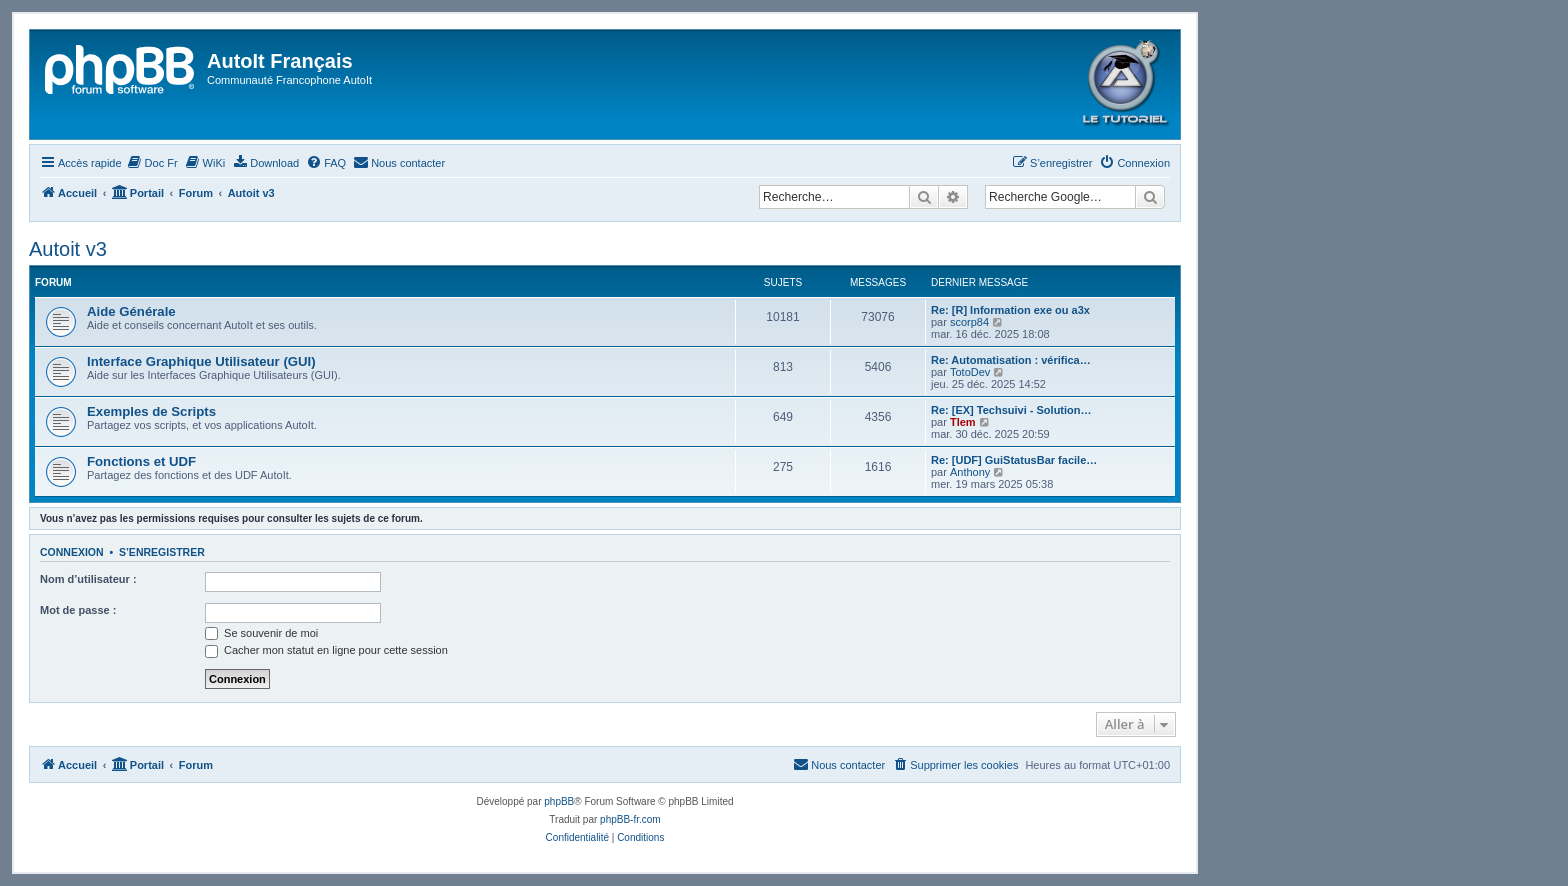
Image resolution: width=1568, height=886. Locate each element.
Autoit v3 (68, 249)
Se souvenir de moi (261, 633)
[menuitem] (152, 163)
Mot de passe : (78, 610)
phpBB (559, 801)
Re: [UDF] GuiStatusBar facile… (1014, 460)
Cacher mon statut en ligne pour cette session (326, 650)
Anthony (970, 472)
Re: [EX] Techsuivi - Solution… (1011, 410)
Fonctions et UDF (141, 461)
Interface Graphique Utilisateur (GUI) (201, 361)
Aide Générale (131, 311)
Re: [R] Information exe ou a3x (1010, 310)
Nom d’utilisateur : (88, 579)
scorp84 (969, 322)
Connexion (72, 552)
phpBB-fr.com (630, 819)
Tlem (963, 422)
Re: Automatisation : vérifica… (1011, 360)
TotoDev (970, 372)
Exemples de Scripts (151, 411)
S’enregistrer (162, 552)
